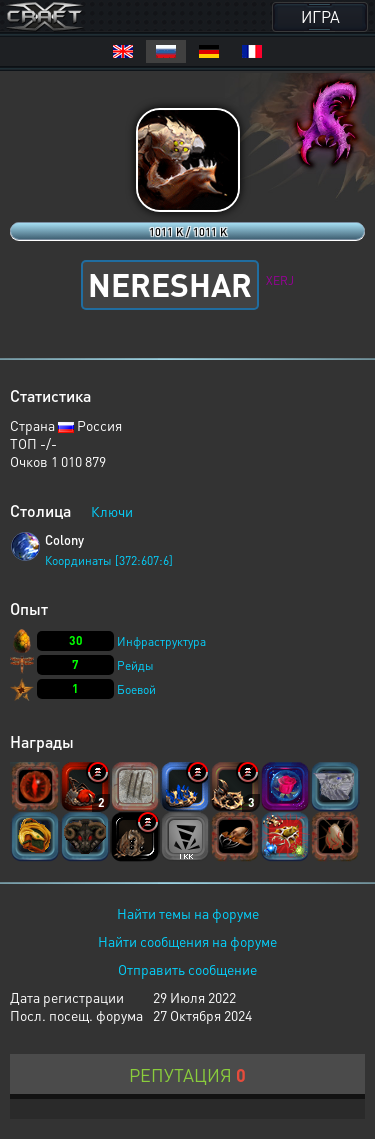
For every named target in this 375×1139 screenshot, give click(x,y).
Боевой (136, 689)
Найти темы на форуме (188, 913)
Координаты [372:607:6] (109, 560)
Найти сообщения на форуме (187, 941)
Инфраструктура (161, 641)
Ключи (112, 511)
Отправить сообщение (187, 969)
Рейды (135, 665)
